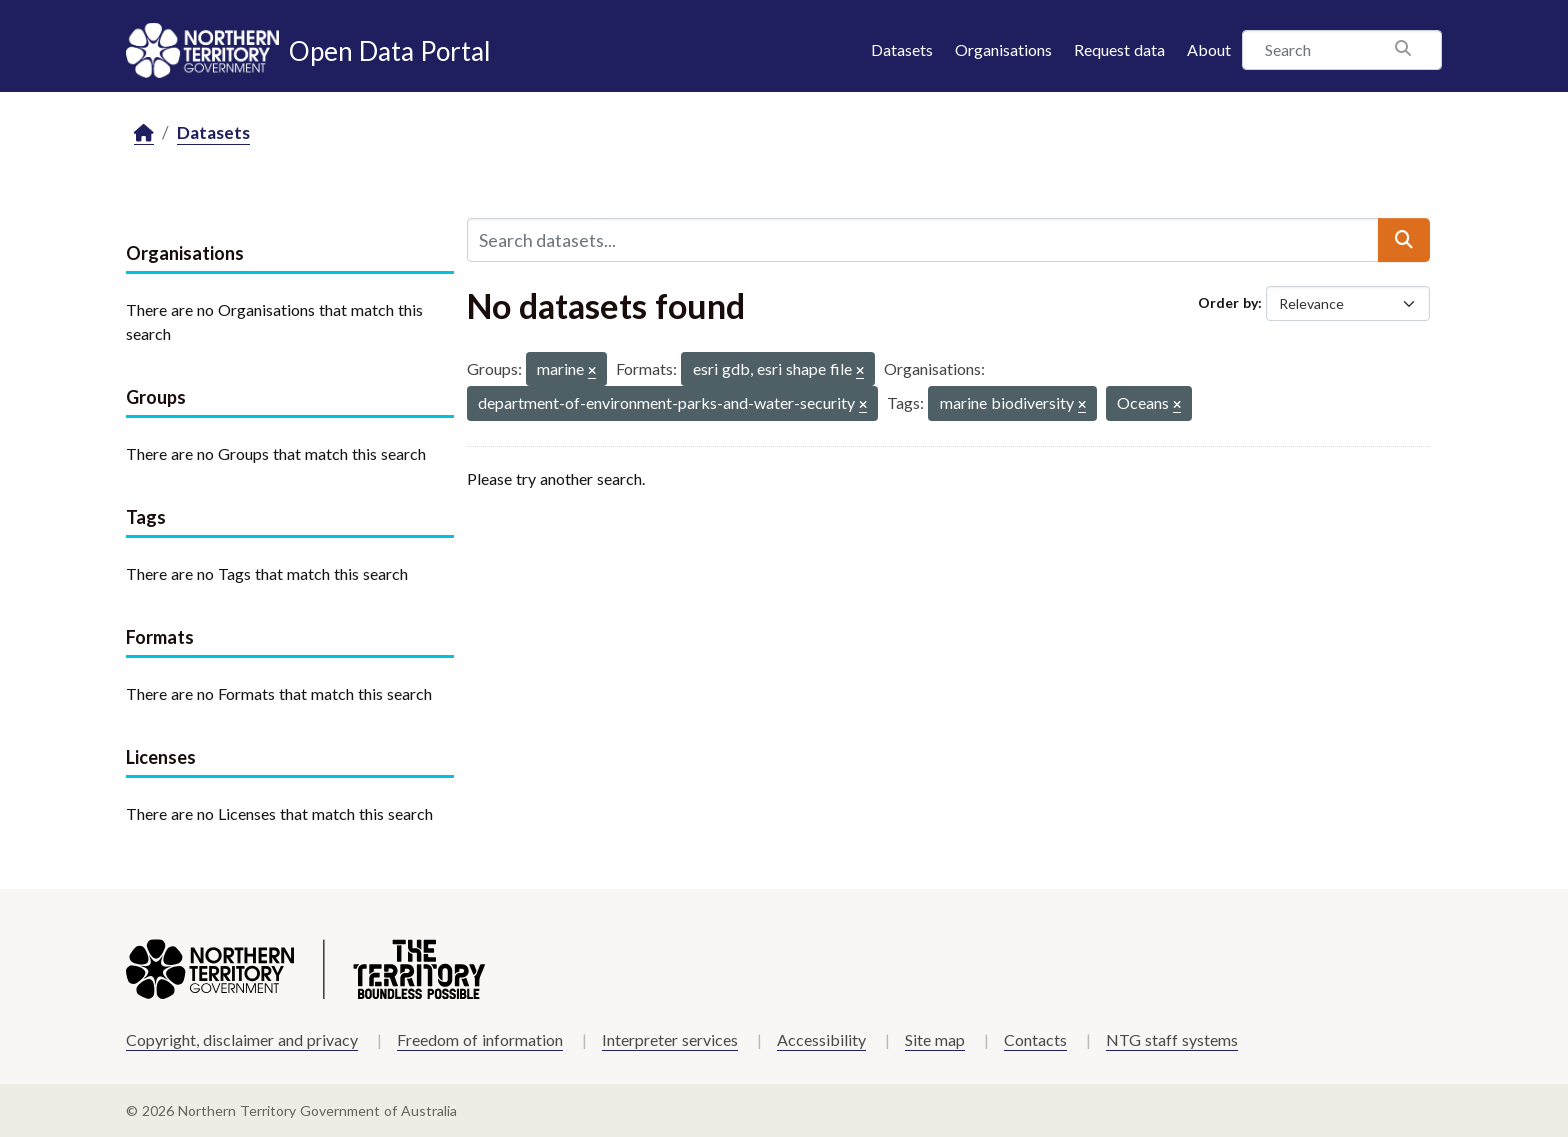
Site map (935, 1039)
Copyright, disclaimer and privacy (242, 1039)
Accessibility (821, 1039)
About (1209, 49)
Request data (1119, 49)
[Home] (144, 133)
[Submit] (1404, 240)
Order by (1228, 302)
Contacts (1035, 1039)
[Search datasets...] (923, 240)
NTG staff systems (1172, 1039)
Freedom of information (480, 1039)
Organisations (1003, 49)
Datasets (902, 49)
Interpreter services (670, 1039)
